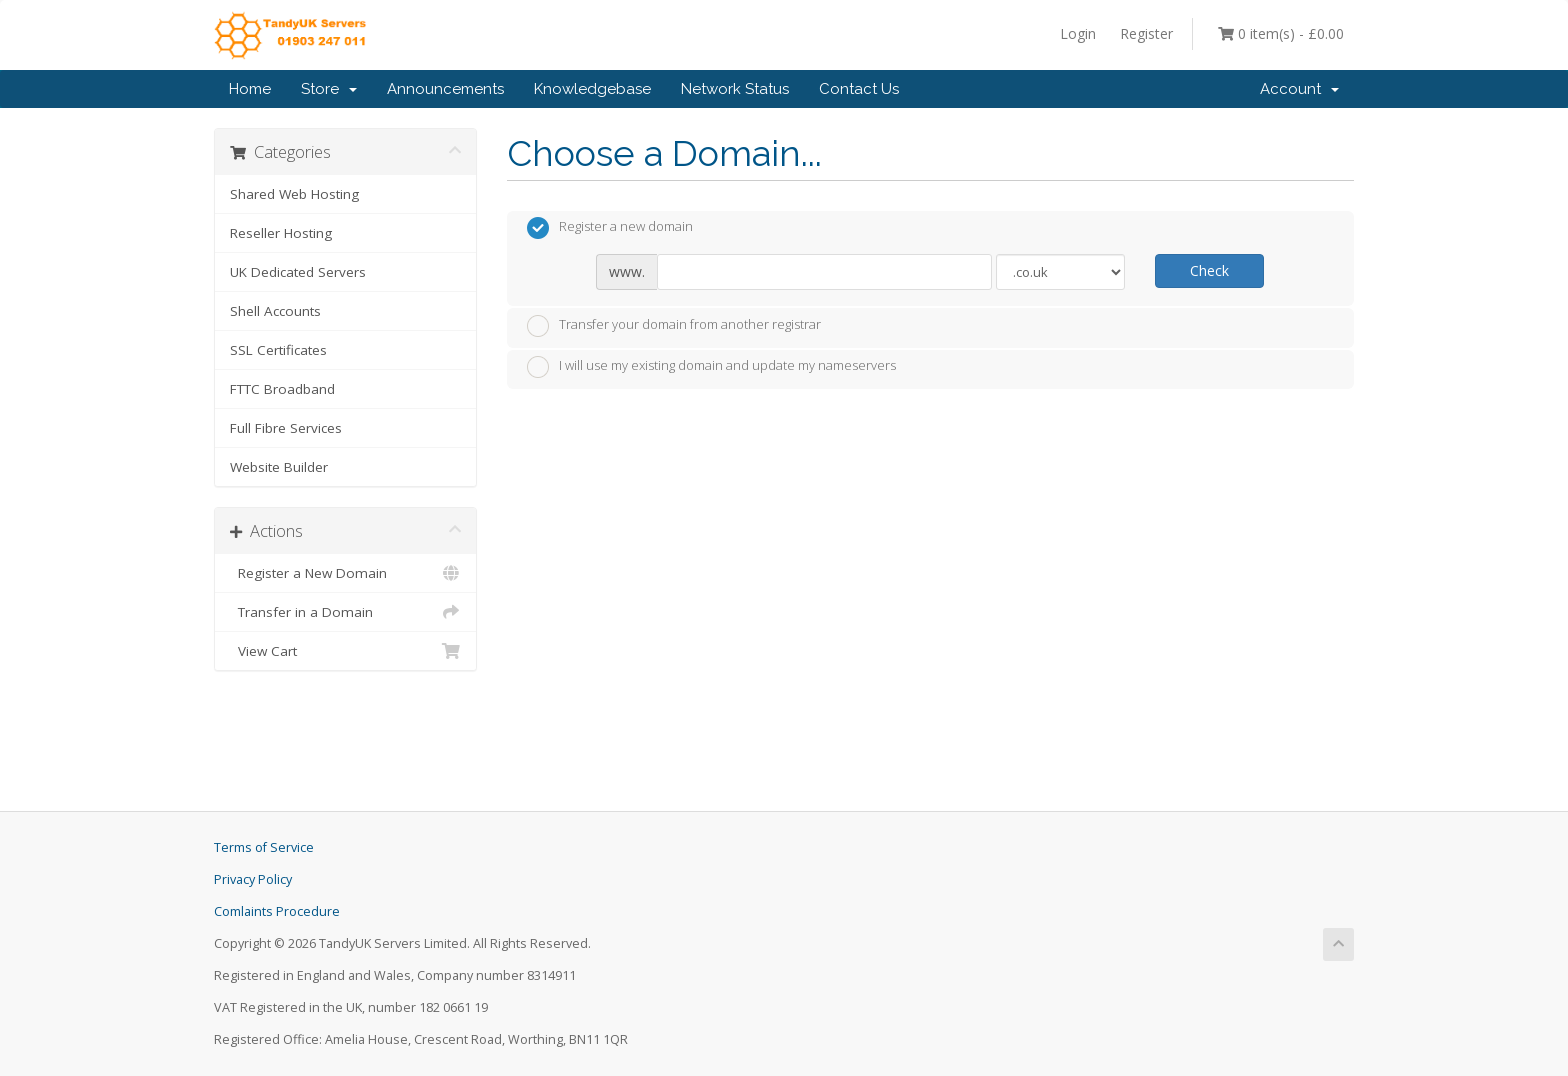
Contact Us (859, 89)
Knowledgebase (592, 89)
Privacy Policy (253, 879)
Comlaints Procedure (277, 911)
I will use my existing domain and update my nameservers (711, 367)
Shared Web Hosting (294, 194)
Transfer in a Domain (345, 612)
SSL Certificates (278, 350)
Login (1078, 33)
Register (1146, 33)
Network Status (735, 89)
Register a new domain (610, 228)
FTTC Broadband (282, 389)
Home (250, 89)
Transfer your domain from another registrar (674, 326)
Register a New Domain (345, 573)
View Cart (345, 651)
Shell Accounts (275, 311)
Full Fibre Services (286, 428)
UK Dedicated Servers (298, 272)
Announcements (445, 89)
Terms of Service (264, 847)
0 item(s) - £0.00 (1281, 33)
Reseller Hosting (281, 233)
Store (329, 89)
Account (1299, 89)
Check (1209, 270)
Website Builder (279, 467)
